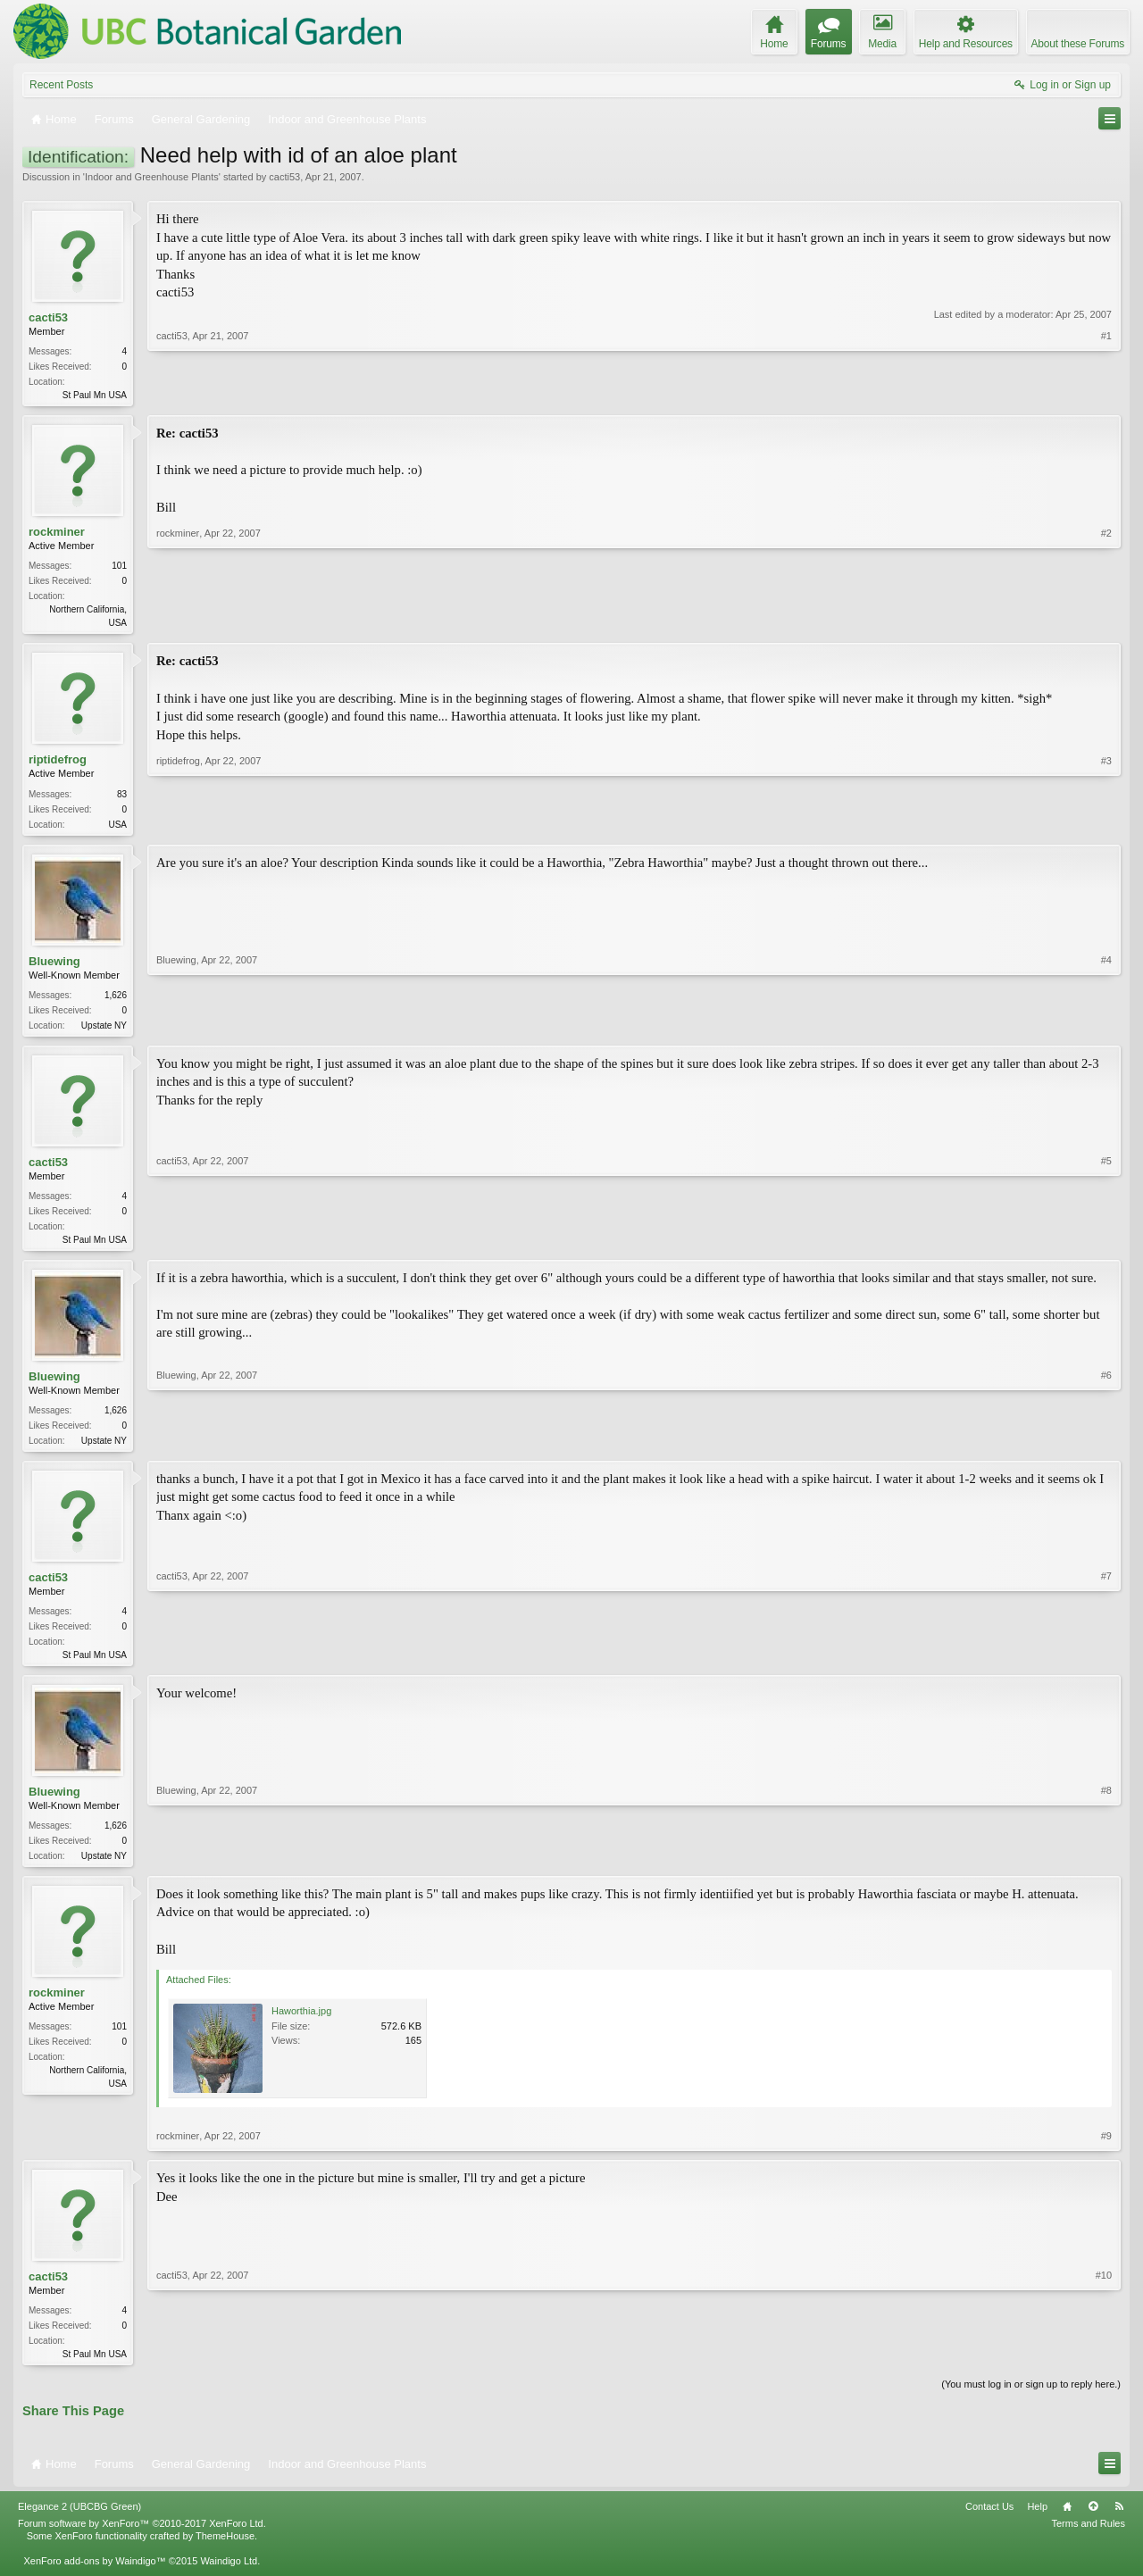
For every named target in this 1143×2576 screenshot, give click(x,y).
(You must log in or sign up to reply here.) (1031, 2400)
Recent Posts (61, 85)
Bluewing (54, 966)
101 (119, 568)
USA (117, 828)
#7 (1106, 1663)
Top (1093, 2522)
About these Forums (1077, 44)
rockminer (57, 533)
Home (1067, 2522)
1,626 (115, 1000)
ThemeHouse (225, 2552)
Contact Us (989, 2522)
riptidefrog (58, 764)
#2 (1106, 622)
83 (122, 798)
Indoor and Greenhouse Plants (152, 176)
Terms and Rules (1088, 2539)
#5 (1106, 1244)
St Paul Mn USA (95, 395)
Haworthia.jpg (301, 2025)
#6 (1106, 1447)
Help (1037, 2522)
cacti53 (284, 176)
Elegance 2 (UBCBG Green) (79, 2522)
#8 (1106, 1866)
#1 (1106, 393)
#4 (1106, 1028)
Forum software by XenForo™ (142, 2539)
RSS (1119, 2522)
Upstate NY (104, 1031)
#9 (1106, 2150)
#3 (1106, 826)
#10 (1104, 2366)
